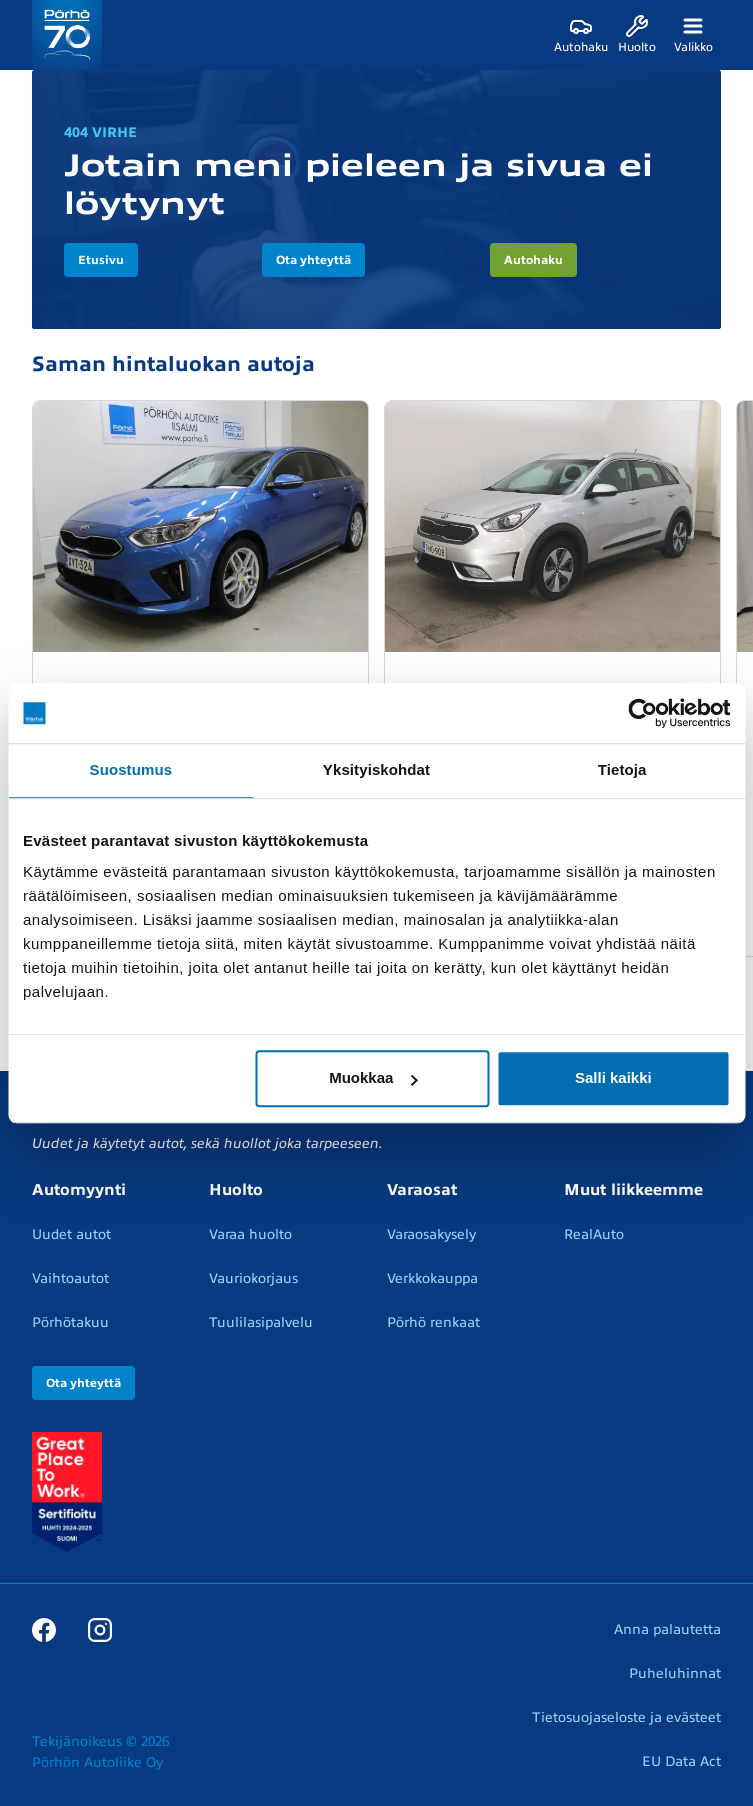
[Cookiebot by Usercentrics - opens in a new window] (642, 713)
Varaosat (422, 1190)
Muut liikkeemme (633, 1190)
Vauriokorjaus (253, 1278)
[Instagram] (100, 1629)
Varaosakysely (431, 1234)
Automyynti (79, 1190)
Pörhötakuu (70, 1322)
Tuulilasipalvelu (261, 1322)
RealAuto (594, 1234)
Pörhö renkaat (433, 1322)
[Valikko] (693, 35)
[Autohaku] (581, 35)
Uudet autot (71, 1234)
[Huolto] (637, 35)
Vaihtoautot (70, 1278)
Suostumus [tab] (131, 769)
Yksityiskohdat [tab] (376, 769)
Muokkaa (373, 1077)
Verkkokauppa (432, 1278)
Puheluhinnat (675, 1673)
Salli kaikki (613, 1077)
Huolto (236, 1190)
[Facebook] (44, 1629)
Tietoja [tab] (622, 769)
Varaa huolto (250, 1234)
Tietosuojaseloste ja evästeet (626, 1717)
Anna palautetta (667, 1629)
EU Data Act (681, 1761)
